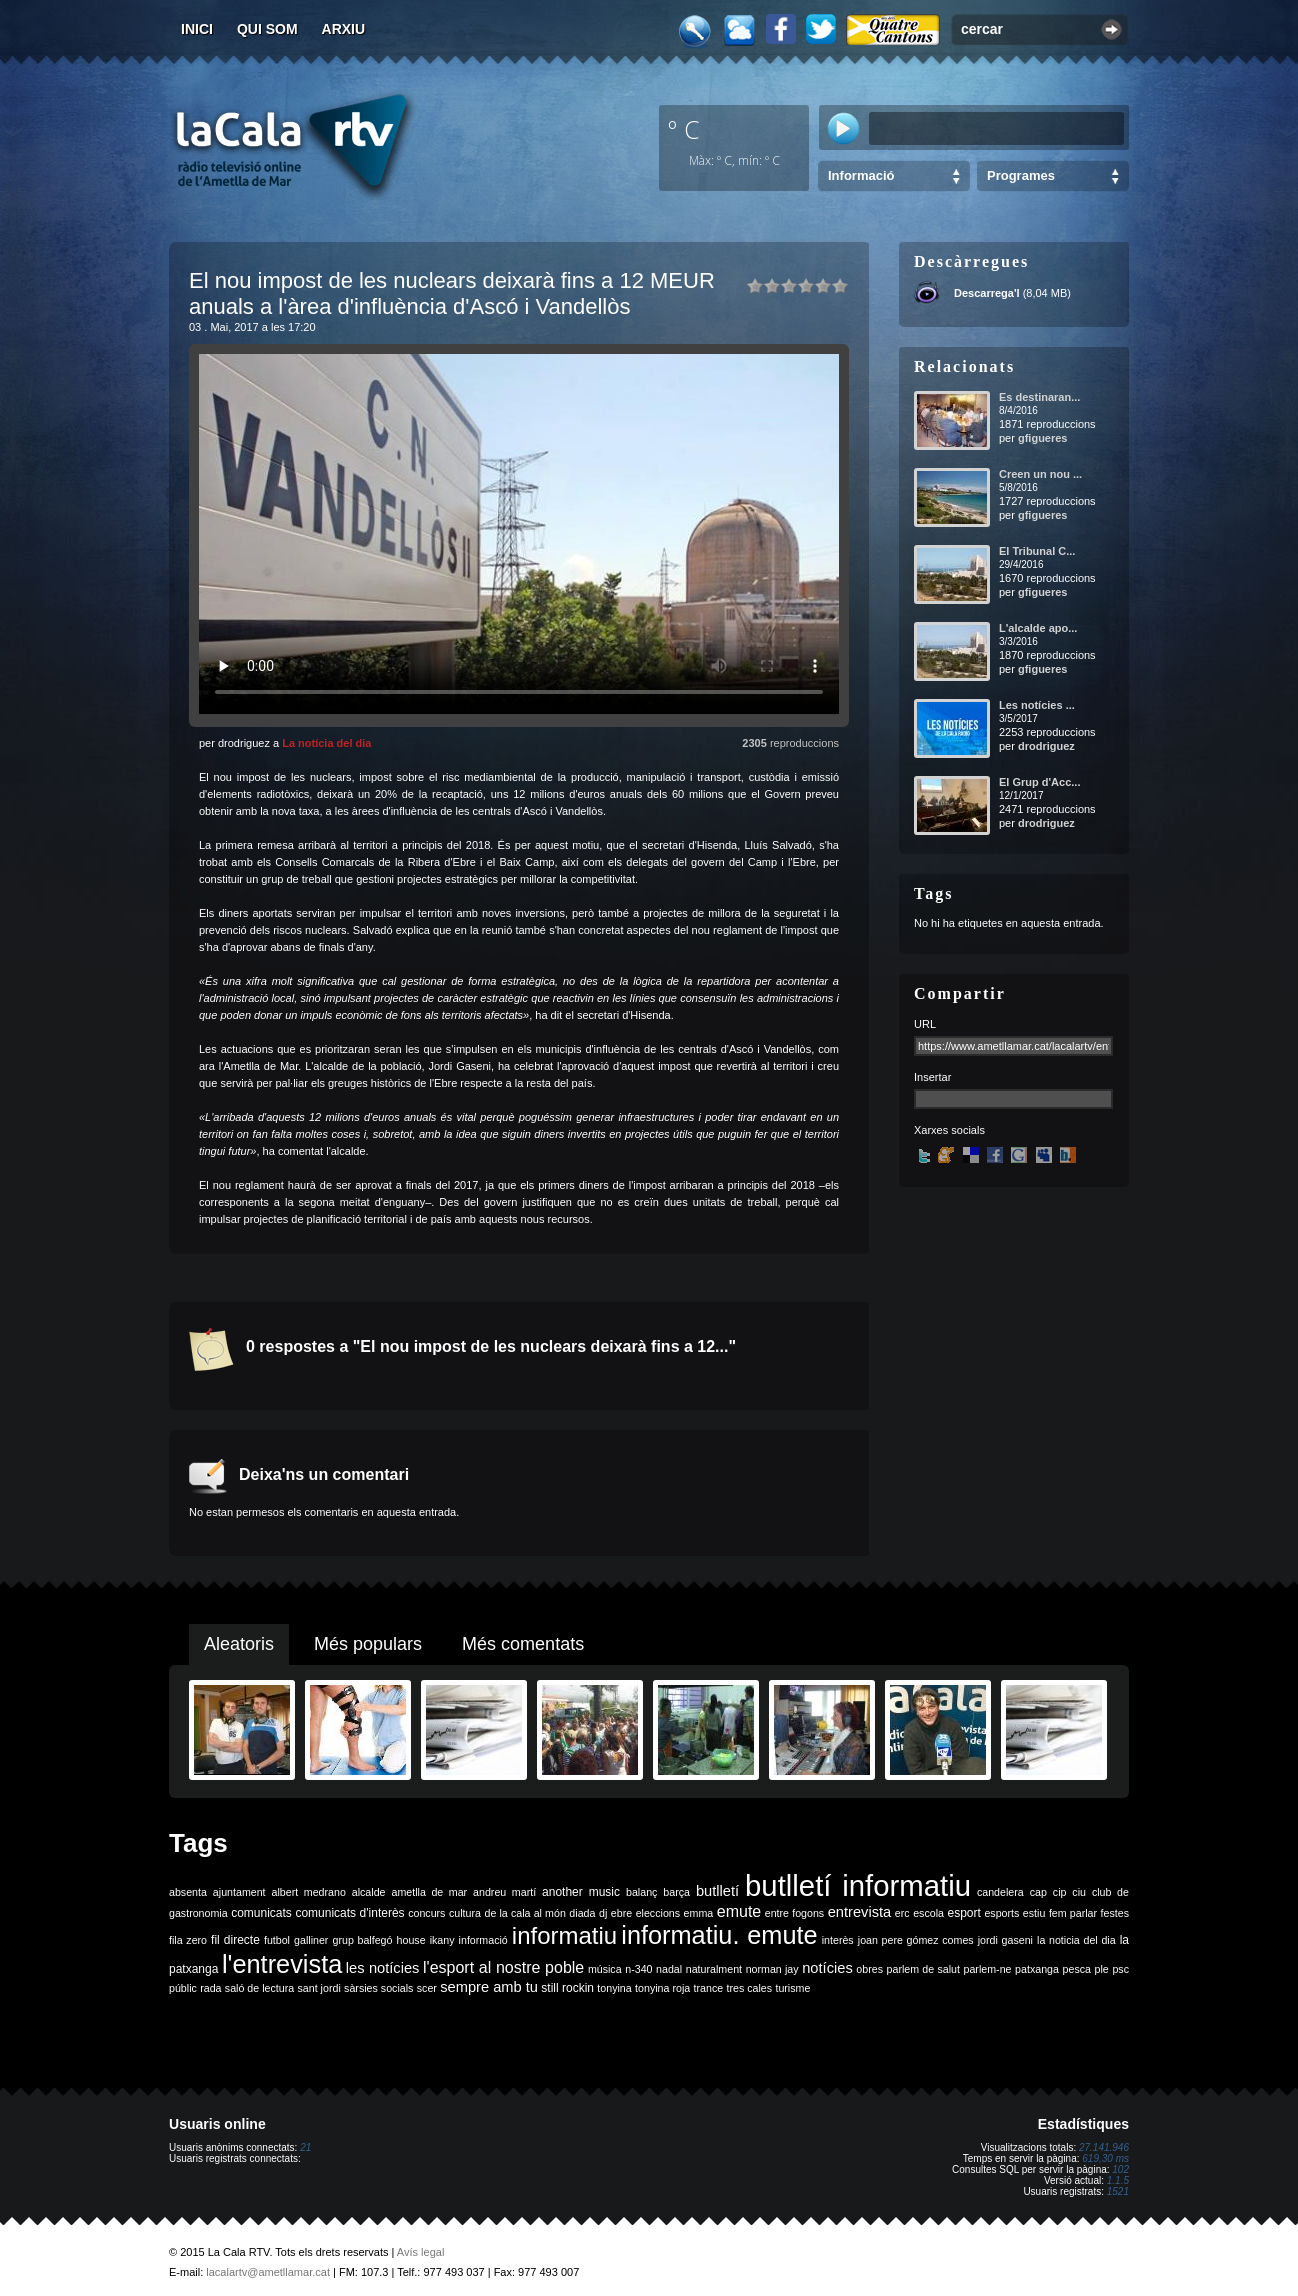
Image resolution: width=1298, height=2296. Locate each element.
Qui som (267, 29)
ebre (621, 1913)
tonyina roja (662, 1988)
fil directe (235, 1940)
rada (210, 1988)
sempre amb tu (489, 1987)
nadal (669, 1969)
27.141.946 (1104, 2147)
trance (709, 1988)
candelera (1000, 1892)
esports (1001, 1913)
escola (928, 1913)
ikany (442, 1940)
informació (483, 1940)
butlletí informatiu (858, 1885)
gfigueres (1043, 438)
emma (699, 1913)
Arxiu (344, 29)
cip (1060, 1892)
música (605, 1969)
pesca (1077, 1969)
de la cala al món (525, 1913)
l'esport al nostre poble (503, 1967)
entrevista (860, 1912)
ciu (1079, 1892)
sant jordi (319, 1988)
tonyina (614, 1988)
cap (1038, 1892)
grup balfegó (362, 1940)
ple (1102, 1969)
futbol (277, 1940)
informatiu (564, 1935)
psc (1120, 1969)
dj (603, 1913)
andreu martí (504, 1892)
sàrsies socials (378, 1988)
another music (581, 1892)
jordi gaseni (1005, 1940)
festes (1115, 1913)
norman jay (772, 1969)
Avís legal (421, 2252)
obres (869, 1969)
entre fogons (794, 1913)
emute (739, 1911)
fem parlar (1073, 1913)
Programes (1021, 175)
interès (838, 1940)
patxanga (1037, 1969)
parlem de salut (923, 1969)
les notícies (383, 1968)
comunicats (261, 1913)
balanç (641, 1892)
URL (925, 1024)
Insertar (932, 1077)
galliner (311, 1940)
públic (183, 1988)
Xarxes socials (949, 1130)
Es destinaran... (1039, 397)
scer (427, 1988)
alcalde (369, 1892)
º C (684, 129)
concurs (426, 1913)
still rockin (567, 1988)
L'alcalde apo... (1038, 628)
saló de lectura (259, 1988)
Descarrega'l (987, 293)
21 (305, 2147)
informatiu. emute (719, 1935)
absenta (188, 1892)
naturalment (714, 1969)
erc (902, 1913)
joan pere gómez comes (916, 1940)
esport (963, 1913)
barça (676, 1892)
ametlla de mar (429, 1892)
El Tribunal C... (1037, 551)
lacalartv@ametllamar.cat (268, 2272)
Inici (197, 29)
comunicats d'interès (349, 1913)
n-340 (638, 1969)
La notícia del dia (326, 743)
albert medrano (309, 1892)
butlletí (717, 1891)
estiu (1034, 1913)
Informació (861, 175)
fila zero (188, 1940)
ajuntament (239, 1892)
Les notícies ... (1037, 705)
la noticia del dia (1076, 1940)
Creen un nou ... (1040, 474)
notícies (827, 1968)
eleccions (658, 1913)
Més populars (368, 1644)
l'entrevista (282, 1964)
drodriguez (1046, 746)
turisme (792, 1988)
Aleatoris (239, 1644)
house (411, 1940)
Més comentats (523, 1644)
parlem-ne (988, 1969)
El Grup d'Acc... (1039, 782)
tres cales (749, 1988)
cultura (465, 1913)
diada (582, 1913)
